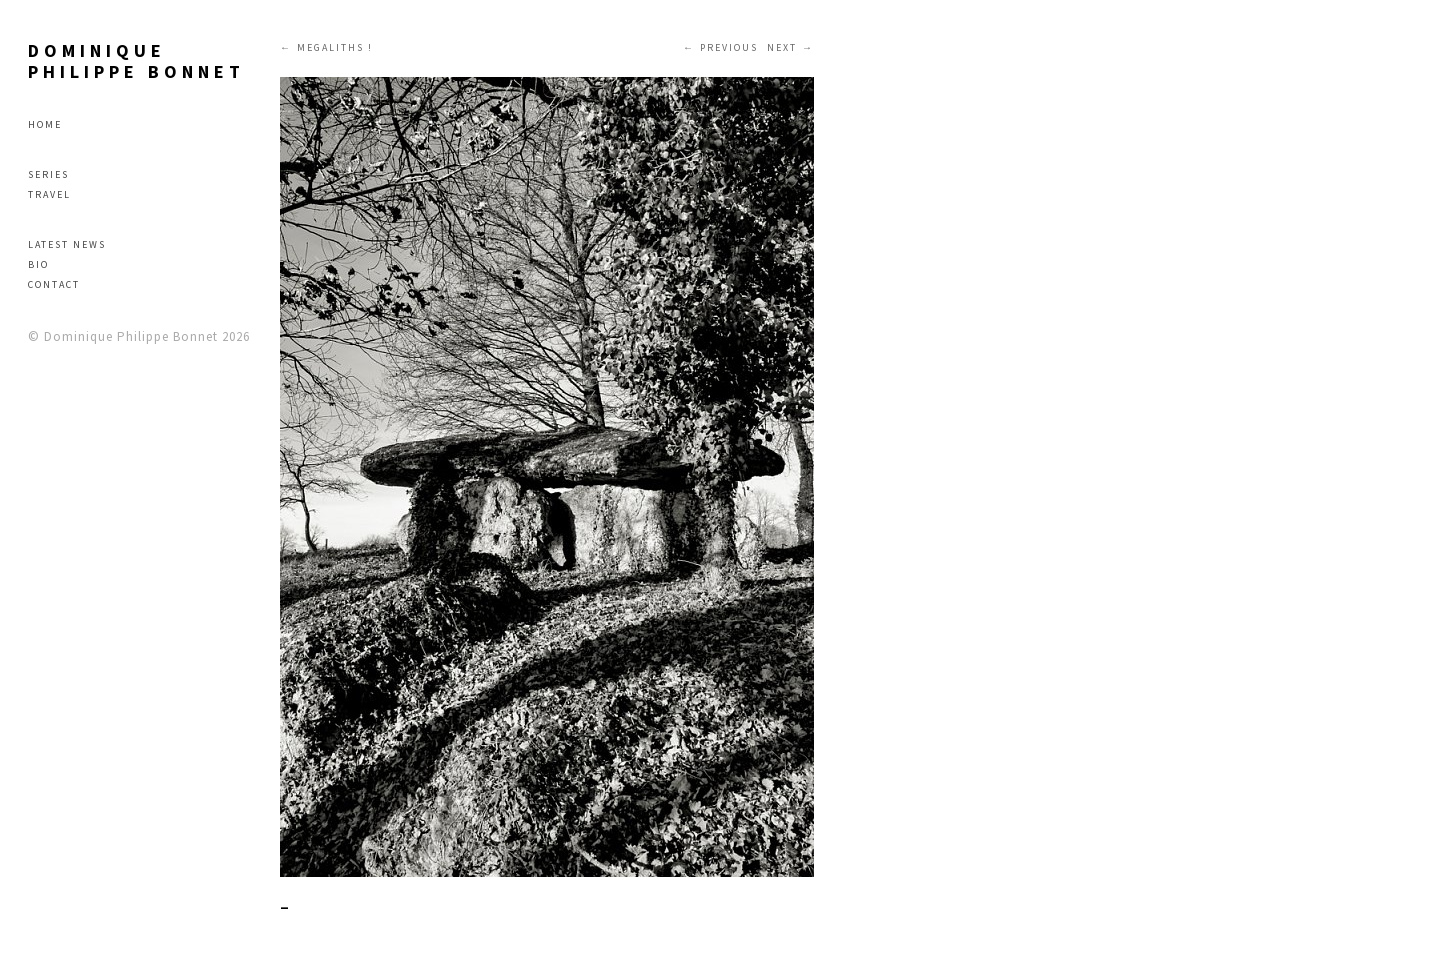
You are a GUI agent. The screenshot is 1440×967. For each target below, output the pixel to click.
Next (782, 47)
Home (45, 124)
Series (48, 174)
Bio (38, 264)
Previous (729, 47)
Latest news (67, 244)
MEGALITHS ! (335, 47)
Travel (49, 194)
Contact (54, 284)
